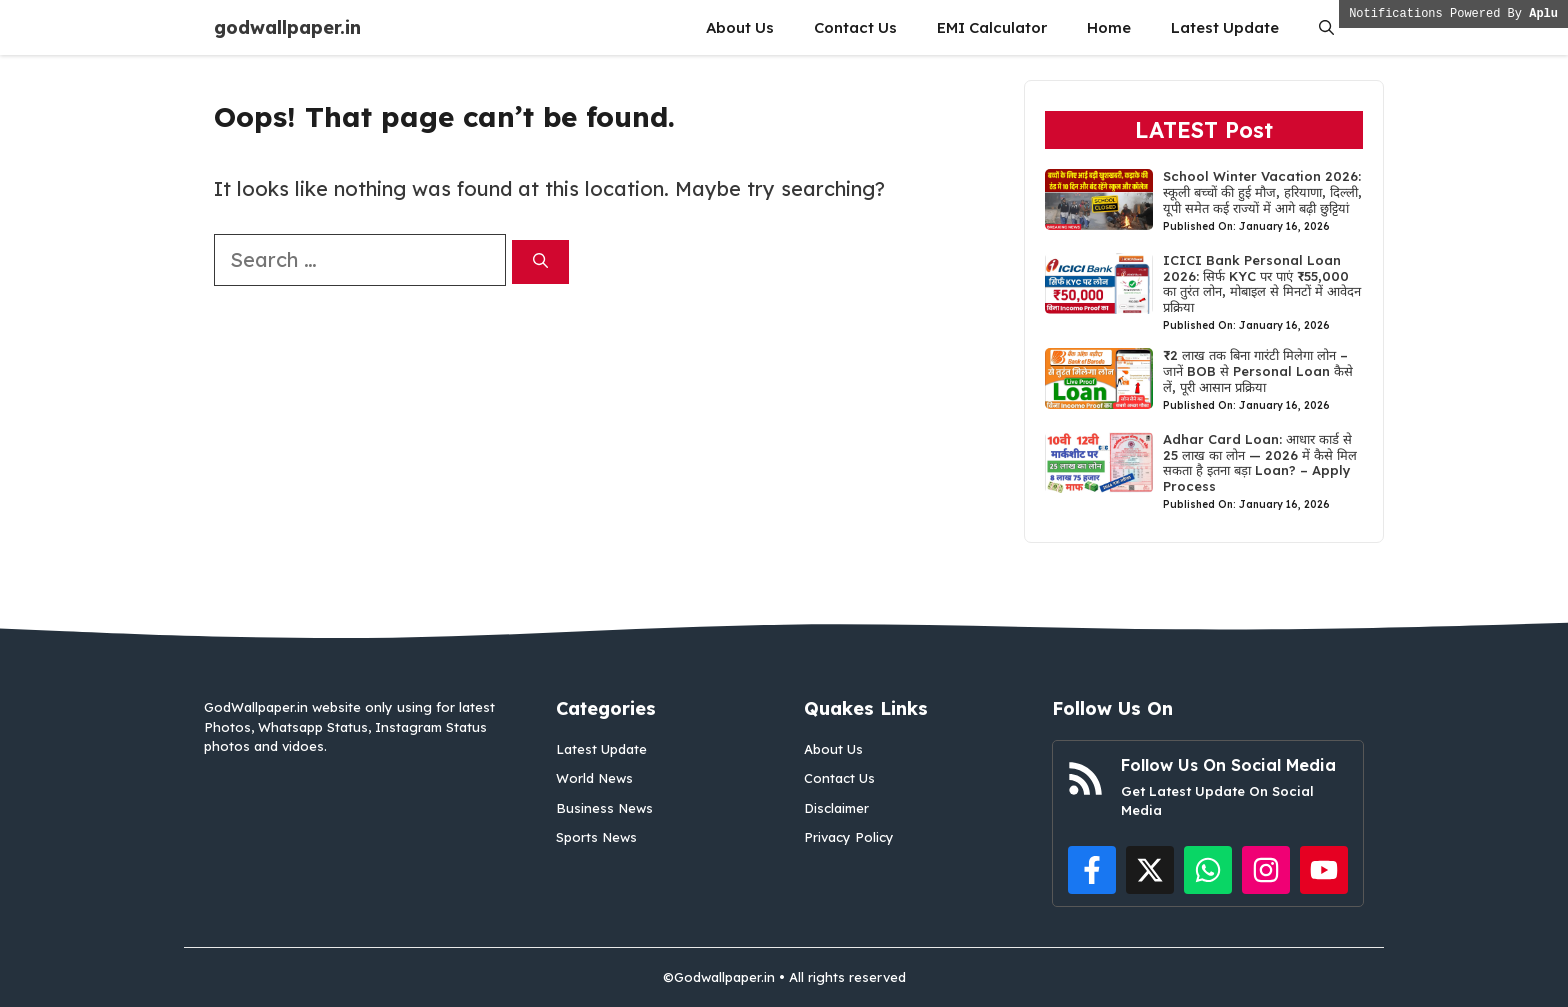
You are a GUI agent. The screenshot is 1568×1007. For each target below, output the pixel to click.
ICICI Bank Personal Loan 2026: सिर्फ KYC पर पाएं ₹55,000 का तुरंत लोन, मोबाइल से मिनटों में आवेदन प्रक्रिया (1262, 283)
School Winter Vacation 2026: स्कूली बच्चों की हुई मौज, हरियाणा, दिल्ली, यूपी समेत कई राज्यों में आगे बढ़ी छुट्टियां (1262, 191)
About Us (740, 27)
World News (594, 778)
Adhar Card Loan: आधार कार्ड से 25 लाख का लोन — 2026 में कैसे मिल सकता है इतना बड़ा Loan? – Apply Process (1260, 462)
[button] (1326, 27)
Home (1109, 27)
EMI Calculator (992, 27)
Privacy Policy (849, 837)
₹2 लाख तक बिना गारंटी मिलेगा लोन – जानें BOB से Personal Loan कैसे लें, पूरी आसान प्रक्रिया (1258, 370)
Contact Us (855, 27)
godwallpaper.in (287, 27)
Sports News (596, 837)
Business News (604, 808)
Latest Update (1225, 27)
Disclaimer (836, 808)
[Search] (540, 262)
